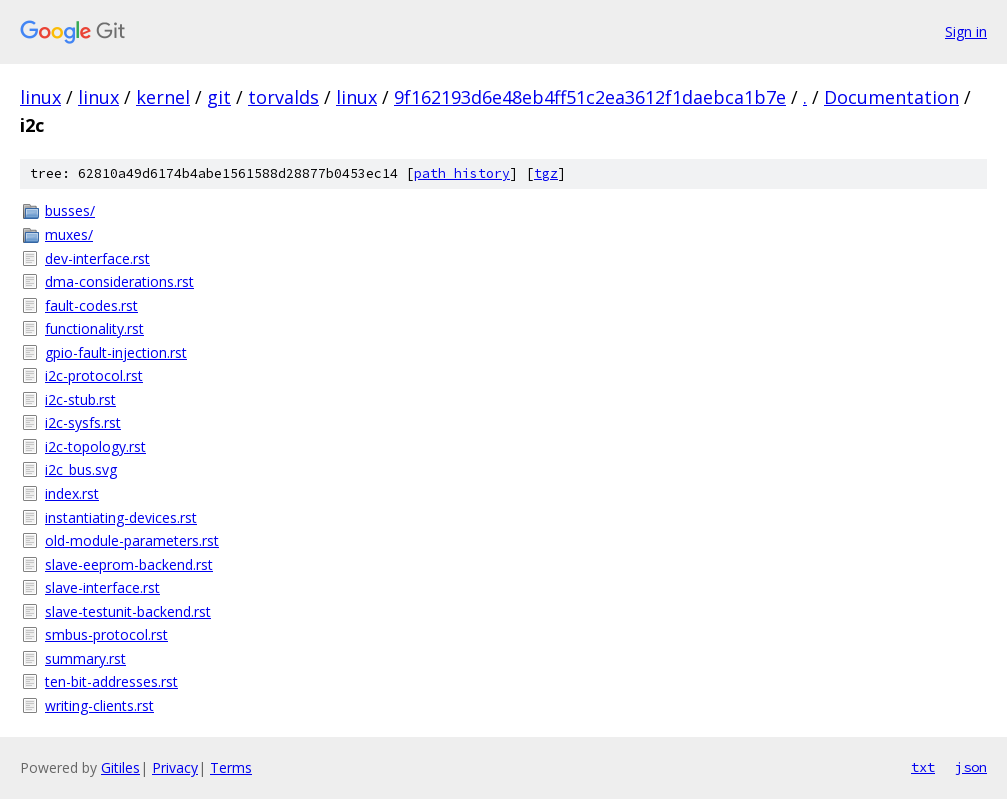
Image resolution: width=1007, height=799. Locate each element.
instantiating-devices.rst (121, 517)
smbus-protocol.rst (106, 634)
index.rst (72, 493)
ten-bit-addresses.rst (111, 681)
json (971, 767)
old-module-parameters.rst (132, 540)
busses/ (70, 210)
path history (462, 173)
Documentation (891, 97)
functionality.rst (94, 328)
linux (40, 97)
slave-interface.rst (102, 587)
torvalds (283, 97)
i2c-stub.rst (80, 399)
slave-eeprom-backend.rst (129, 564)
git (219, 97)
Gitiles (120, 767)
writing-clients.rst (99, 705)
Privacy (175, 767)
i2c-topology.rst (95, 446)
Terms (231, 767)
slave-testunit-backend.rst (128, 611)
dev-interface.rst (97, 258)
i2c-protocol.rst (94, 375)
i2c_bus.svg (81, 469)
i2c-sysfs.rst (83, 422)
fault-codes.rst (91, 305)
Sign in (966, 31)
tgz (546, 173)
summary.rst (85, 658)
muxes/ (69, 234)
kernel (163, 97)
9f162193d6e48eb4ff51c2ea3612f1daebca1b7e (590, 97)
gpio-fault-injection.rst (116, 352)
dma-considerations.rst (119, 281)
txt (923, 767)
